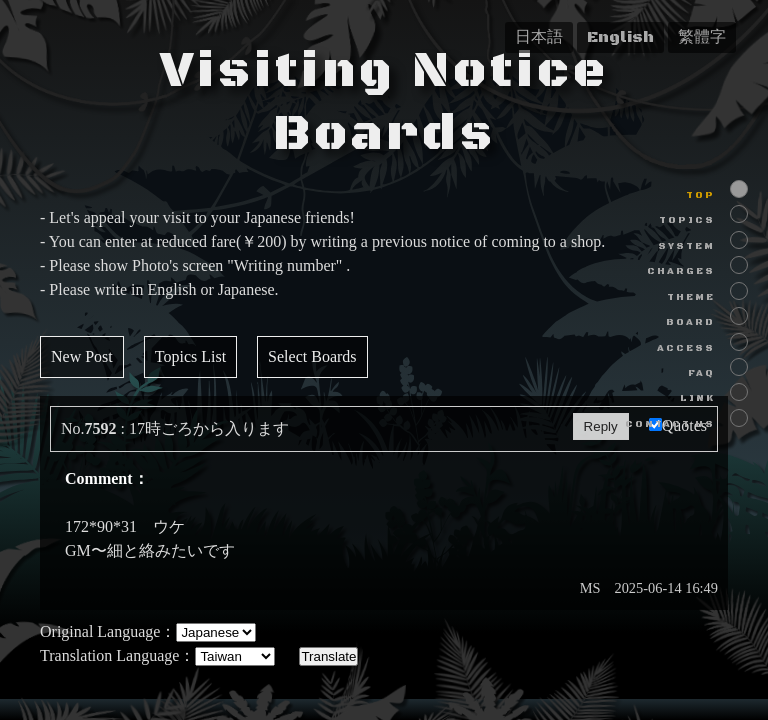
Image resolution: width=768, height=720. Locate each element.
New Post (82, 356)
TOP (700, 195)
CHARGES (681, 271)
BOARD (690, 322)
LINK (697, 398)
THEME (691, 297)
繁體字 (702, 37)
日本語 (539, 37)
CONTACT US (670, 424)
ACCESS (686, 348)
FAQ (701, 373)
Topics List (190, 356)
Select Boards (312, 356)
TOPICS (687, 220)
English (620, 37)
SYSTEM (686, 246)
